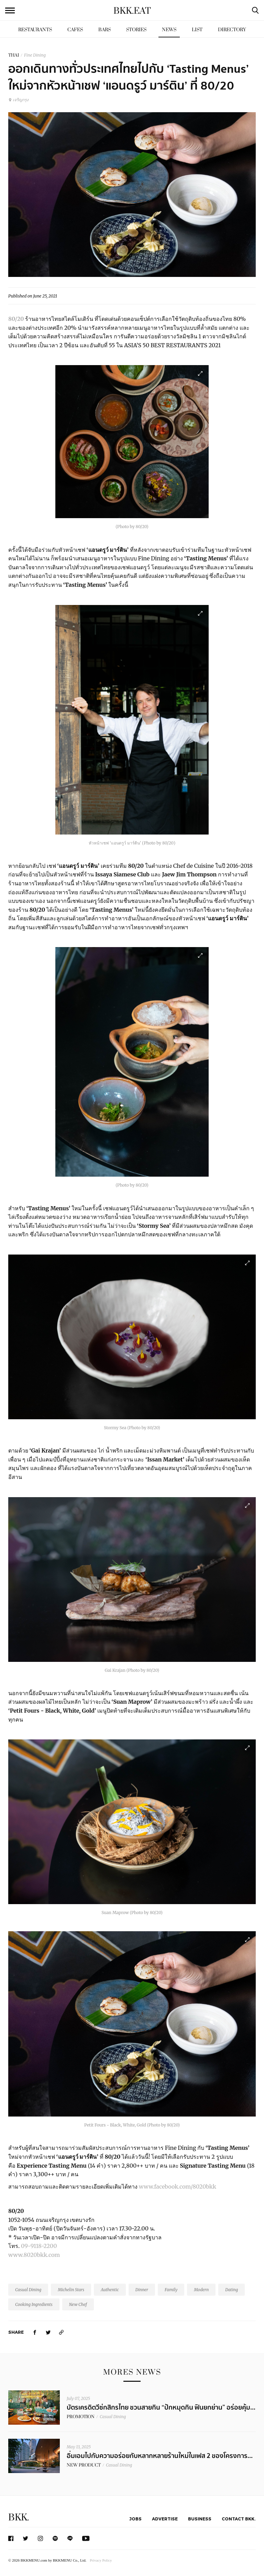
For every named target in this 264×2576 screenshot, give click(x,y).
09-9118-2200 (39, 2245)
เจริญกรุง (18, 99)
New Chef (78, 2304)
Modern (201, 2289)
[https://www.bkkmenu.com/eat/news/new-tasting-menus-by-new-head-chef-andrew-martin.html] (61, 2332)
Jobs (135, 2518)
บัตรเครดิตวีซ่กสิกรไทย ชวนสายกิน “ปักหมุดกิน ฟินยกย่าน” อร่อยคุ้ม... (161, 2407)
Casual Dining (28, 2289)
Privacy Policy (101, 2560)
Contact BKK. (239, 2518)
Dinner (141, 2289)
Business (199, 2518)
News (169, 30)
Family (171, 2289)
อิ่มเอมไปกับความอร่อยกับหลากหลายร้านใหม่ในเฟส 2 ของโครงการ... (160, 2456)
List (197, 30)
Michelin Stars (71, 2289)
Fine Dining (35, 55)
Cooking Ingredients (34, 2304)
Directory (232, 30)
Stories (136, 30)
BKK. (18, 2517)
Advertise (165, 2518)
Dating (231, 2289)
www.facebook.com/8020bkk (177, 2186)
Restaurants (35, 30)
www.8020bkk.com (34, 2254)
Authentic (110, 2289)
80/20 (16, 318)
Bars (104, 30)
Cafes (75, 30)
